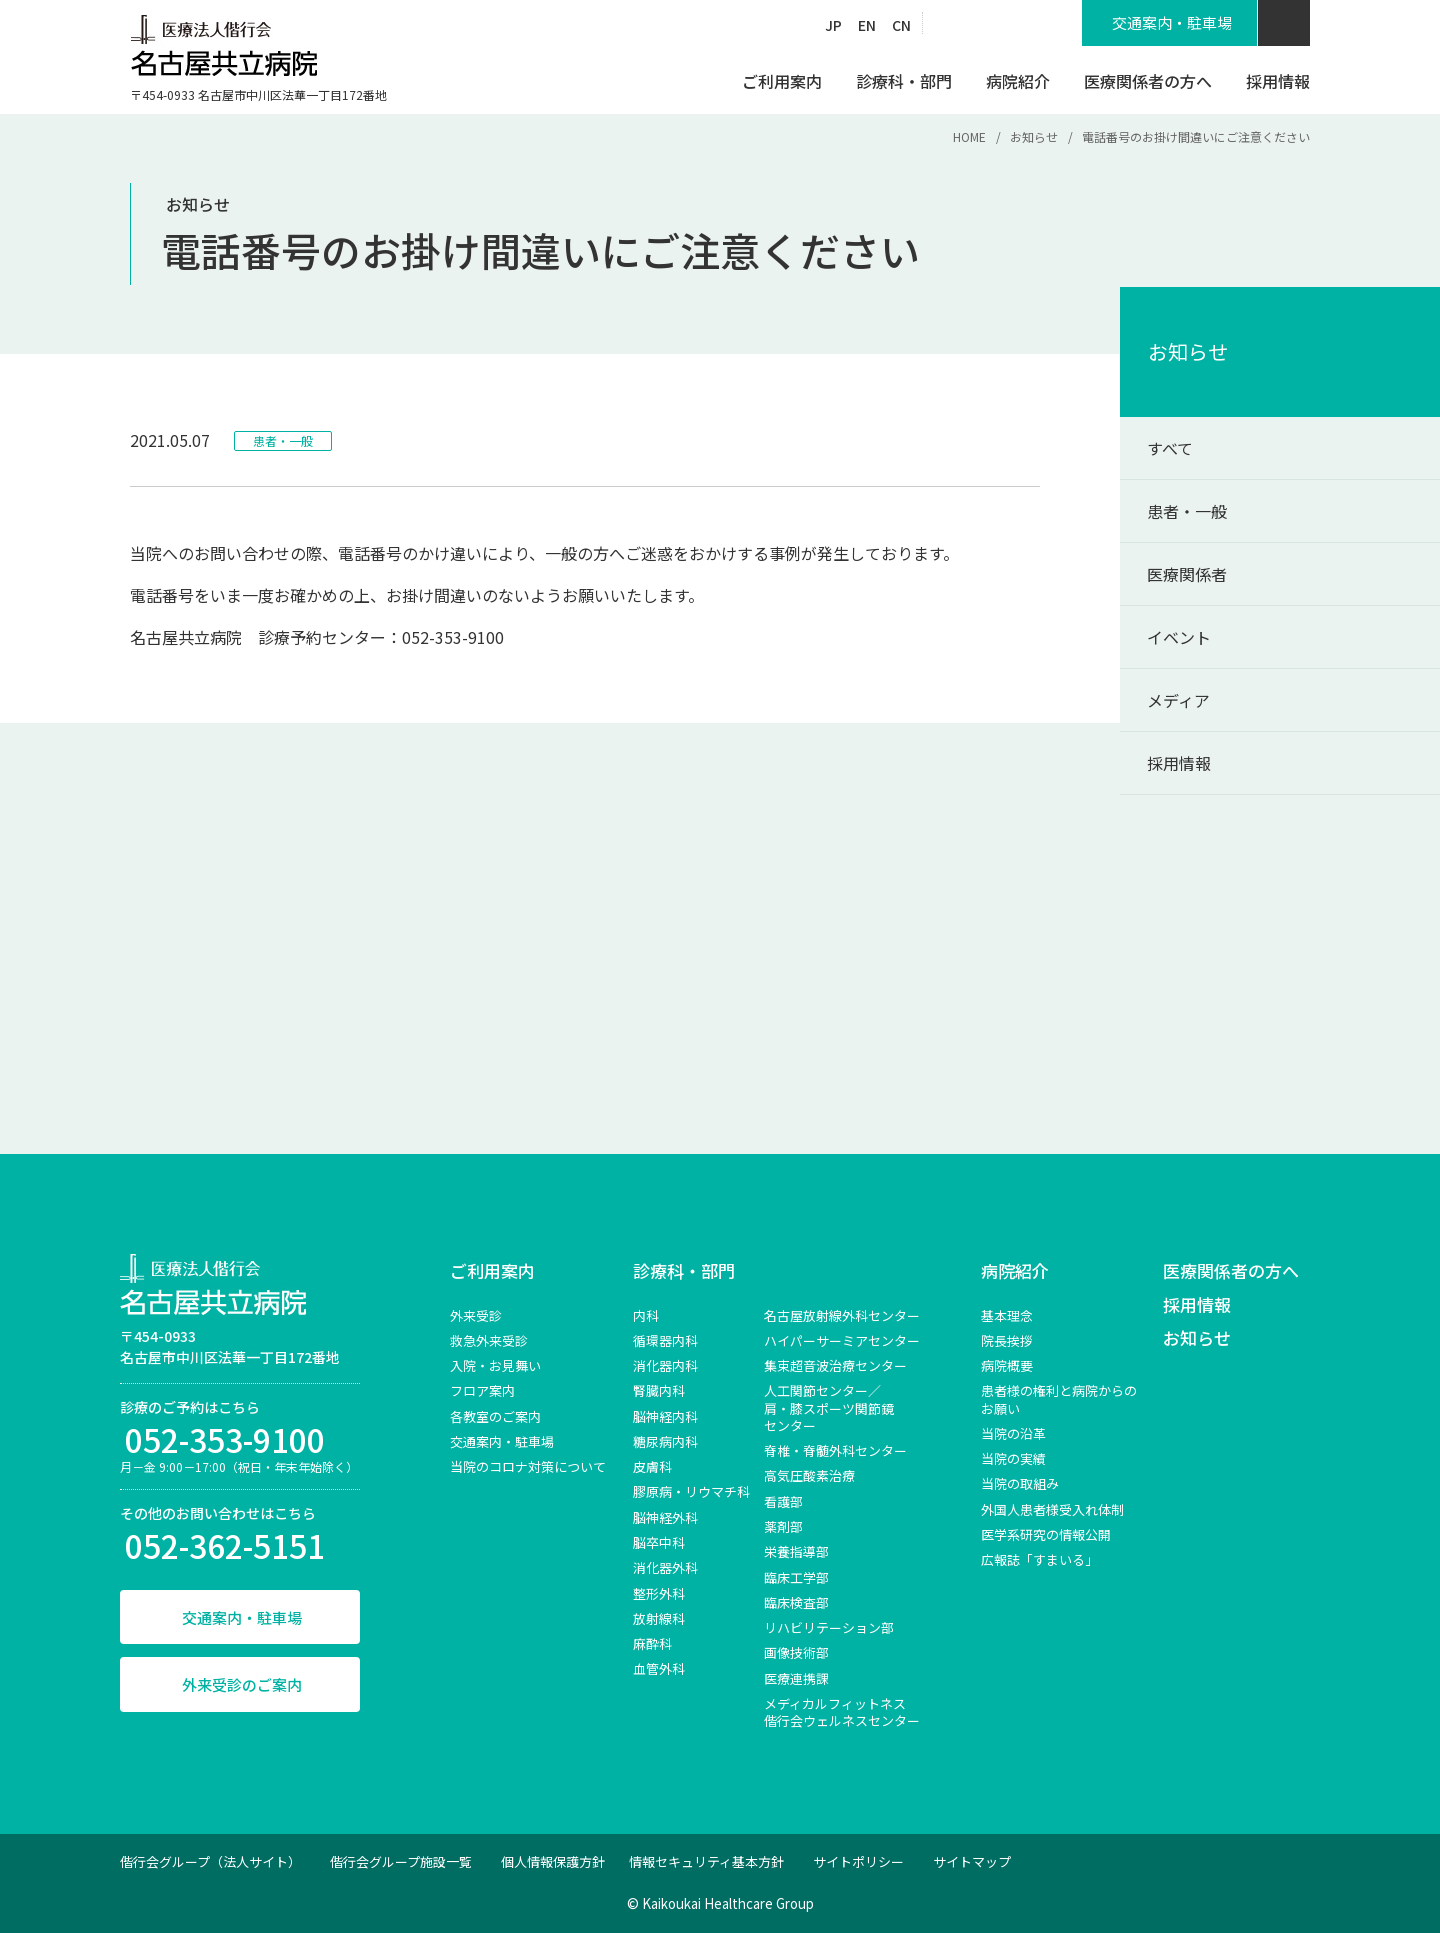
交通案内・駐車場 (242, 1617)
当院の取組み (1020, 1483)
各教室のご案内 (495, 1416)
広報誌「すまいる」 (1039, 1559)
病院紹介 (1015, 1270)
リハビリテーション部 (829, 1627)
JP (833, 25)
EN (867, 25)
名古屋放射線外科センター (842, 1315)
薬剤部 (783, 1526)
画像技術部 (796, 1652)
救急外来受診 (489, 1340)
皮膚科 (652, 1466)
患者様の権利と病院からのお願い (1059, 1399)
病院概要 (1007, 1365)
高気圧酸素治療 (809, 1475)
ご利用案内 (492, 1270)
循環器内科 (665, 1340)
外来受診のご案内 (242, 1684)
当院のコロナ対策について (528, 1466)
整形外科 (659, 1593)
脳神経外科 (665, 1517)
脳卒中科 (659, 1542)
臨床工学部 (796, 1577)
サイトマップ (972, 1861)
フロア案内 (482, 1390)
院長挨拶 (1007, 1340)
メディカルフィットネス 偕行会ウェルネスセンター (842, 1712)
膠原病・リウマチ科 (691, 1491)
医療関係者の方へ (1231, 1270)
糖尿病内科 (665, 1441)
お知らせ (1034, 136)
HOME (969, 136)
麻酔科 (652, 1643)
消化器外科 (665, 1567)
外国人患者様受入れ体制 (1052, 1509)
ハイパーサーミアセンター (842, 1340)
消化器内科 (665, 1365)
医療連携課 (796, 1678)
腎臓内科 (659, 1390)
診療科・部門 (684, 1270)
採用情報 (1197, 1304)
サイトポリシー (858, 1861)
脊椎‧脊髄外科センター (835, 1450)
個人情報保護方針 (553, 1861)
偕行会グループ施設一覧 (401, 1861)
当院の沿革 (1013, 1433)
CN (901, 25)
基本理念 (1007, 1315)
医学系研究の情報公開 (1046, 1534)
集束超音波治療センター (835, 1365)
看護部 (783, 1501)
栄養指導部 (796, 1551)
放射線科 (659, 1618)
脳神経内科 (665, 1416)
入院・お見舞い (495, 1365)
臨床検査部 (796, 1602)
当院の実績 (1013, 1458)
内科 (646, 1315)
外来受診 (476, 1315)
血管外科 (659, 1668)
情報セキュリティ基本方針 (706, 1861)
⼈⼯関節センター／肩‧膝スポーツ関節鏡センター (829, 1408)
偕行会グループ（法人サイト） (210, 1861)
